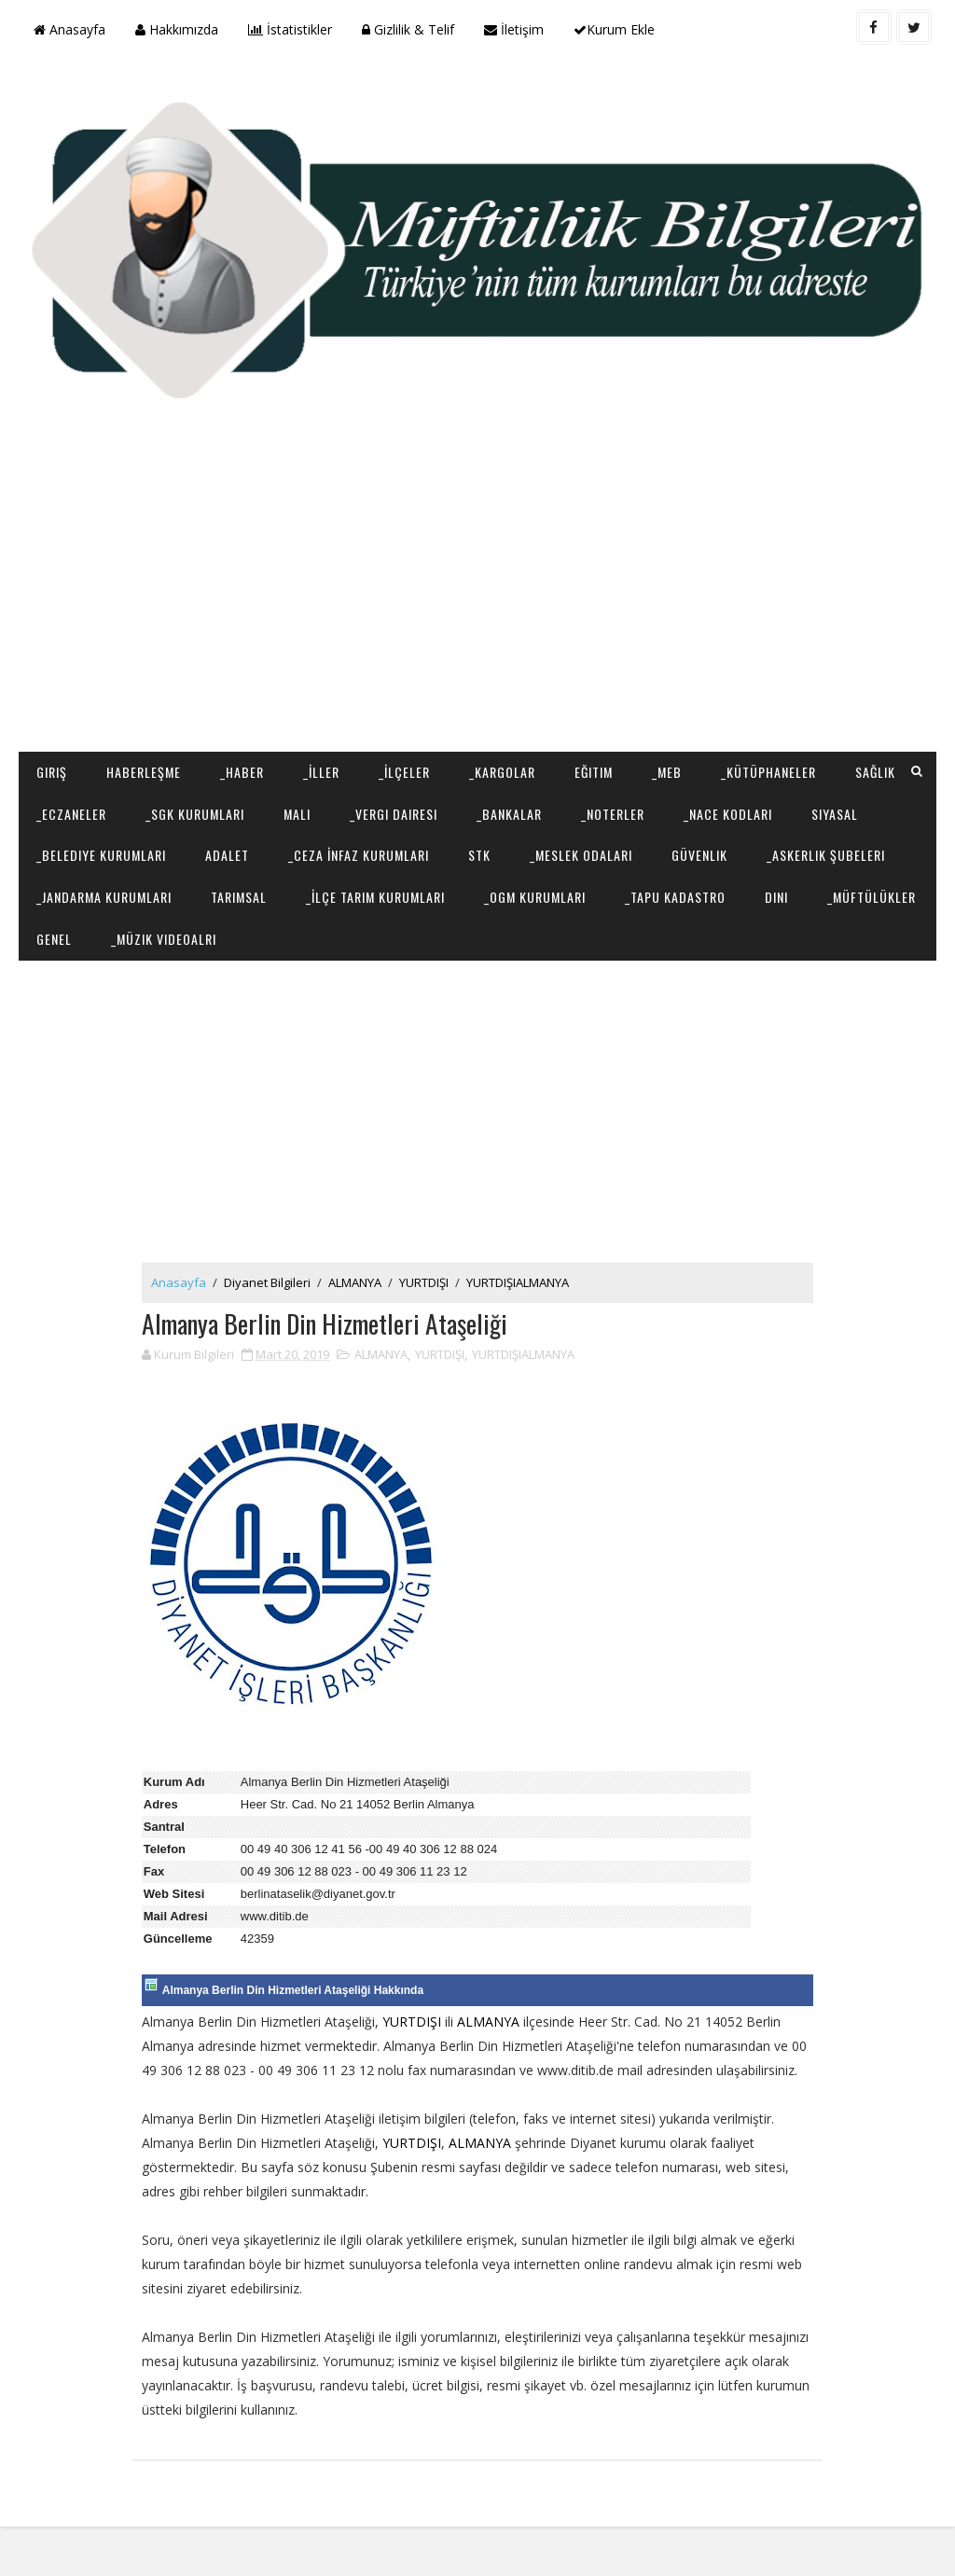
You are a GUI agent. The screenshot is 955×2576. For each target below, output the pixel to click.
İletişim (514, 29)
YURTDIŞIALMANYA (522, 1282)
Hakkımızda (176, 29)
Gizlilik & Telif (408, 29)
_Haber (242, 771)
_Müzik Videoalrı (163, 939)
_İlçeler (404, 771)
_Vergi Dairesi (393, 813)
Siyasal (834, 813)
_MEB (667, 771)
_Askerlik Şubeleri (826, 855)
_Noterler (612, 813)
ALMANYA (359, 1282)
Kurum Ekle (614, 29)
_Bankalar (509, 813)
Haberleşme (143, 771)
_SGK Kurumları (194, 813)
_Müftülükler (871, 897)
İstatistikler (290, 29)
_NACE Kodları (728, 813)
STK (479, 855)
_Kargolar (502, 771)
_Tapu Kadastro (675, 897)
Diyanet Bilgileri (271, 1282)
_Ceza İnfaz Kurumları (358, 855)
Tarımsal (239, 897)
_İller (321, 771)
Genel (54, 939)
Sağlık (875, 771)
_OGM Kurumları (535, 897)
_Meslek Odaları (581, 855)
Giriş (51, 771)
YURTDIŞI (428, 1282)
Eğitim (593, 771)
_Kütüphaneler (768, 771)
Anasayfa (69, 29)
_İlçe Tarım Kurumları (375, 897)
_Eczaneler (71, 813)
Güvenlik (699, 855)
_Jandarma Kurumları (104, 897)
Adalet (227, 855)
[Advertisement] (478, 601)
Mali (297, 813)
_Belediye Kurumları (101, 855)
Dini (776, 897)
